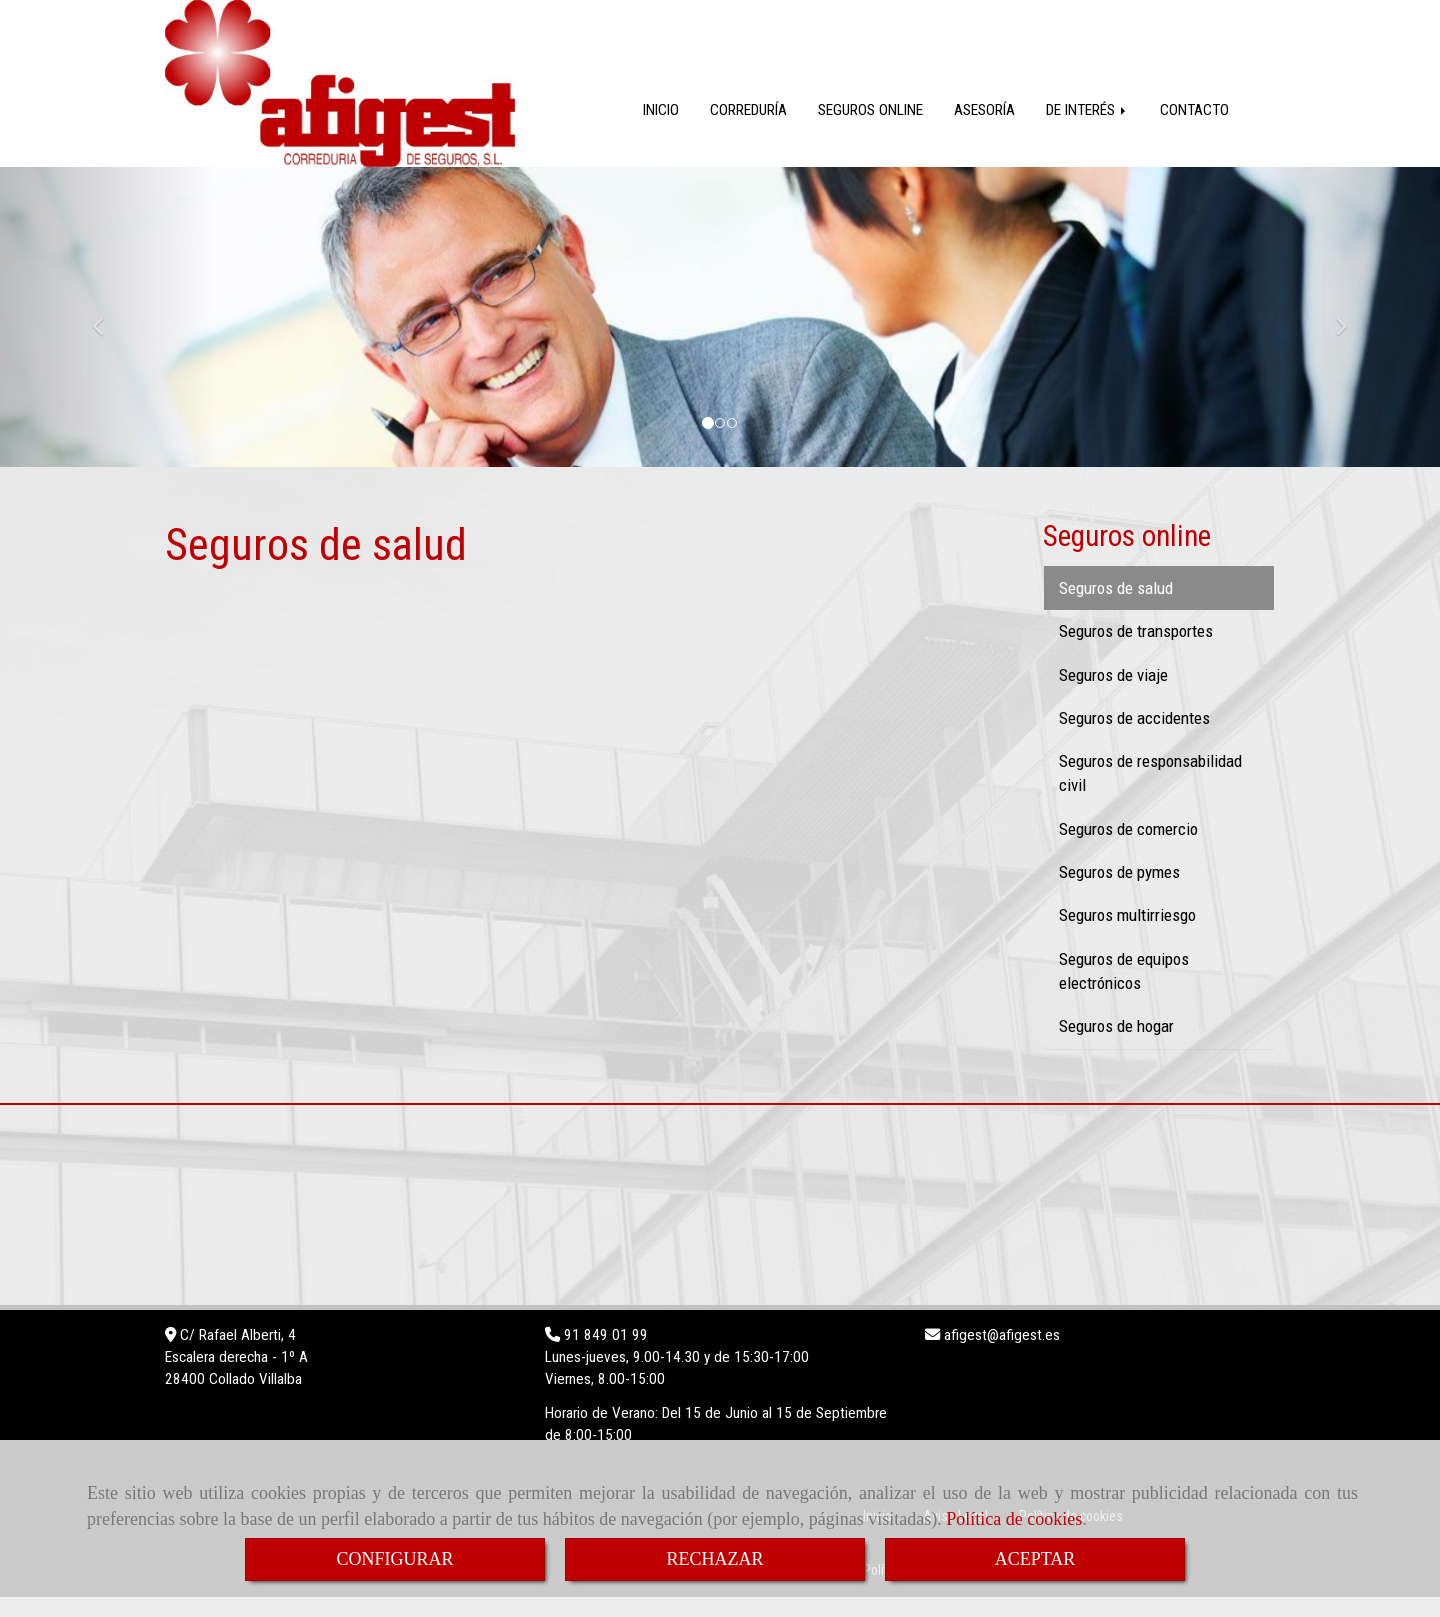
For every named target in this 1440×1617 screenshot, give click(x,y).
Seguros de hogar (1116, 1046)
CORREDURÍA (748, 130)
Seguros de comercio (1128, 849)
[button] (108, 337)
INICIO (661, 130)
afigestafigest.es (1000, 1355)
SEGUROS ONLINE (870, 130)
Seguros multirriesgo (1127, 935)
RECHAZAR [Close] (714, 1559)
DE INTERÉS (1087, 130)
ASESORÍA (984, 130)
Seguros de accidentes (1134, 738)
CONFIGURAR (394, 1559)
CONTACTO (1194, 130)
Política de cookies (1014, 1519)
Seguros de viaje (1113, 695)
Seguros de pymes (1119, 892)
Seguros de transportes (1136, 651)
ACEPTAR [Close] (1035, 1559)
